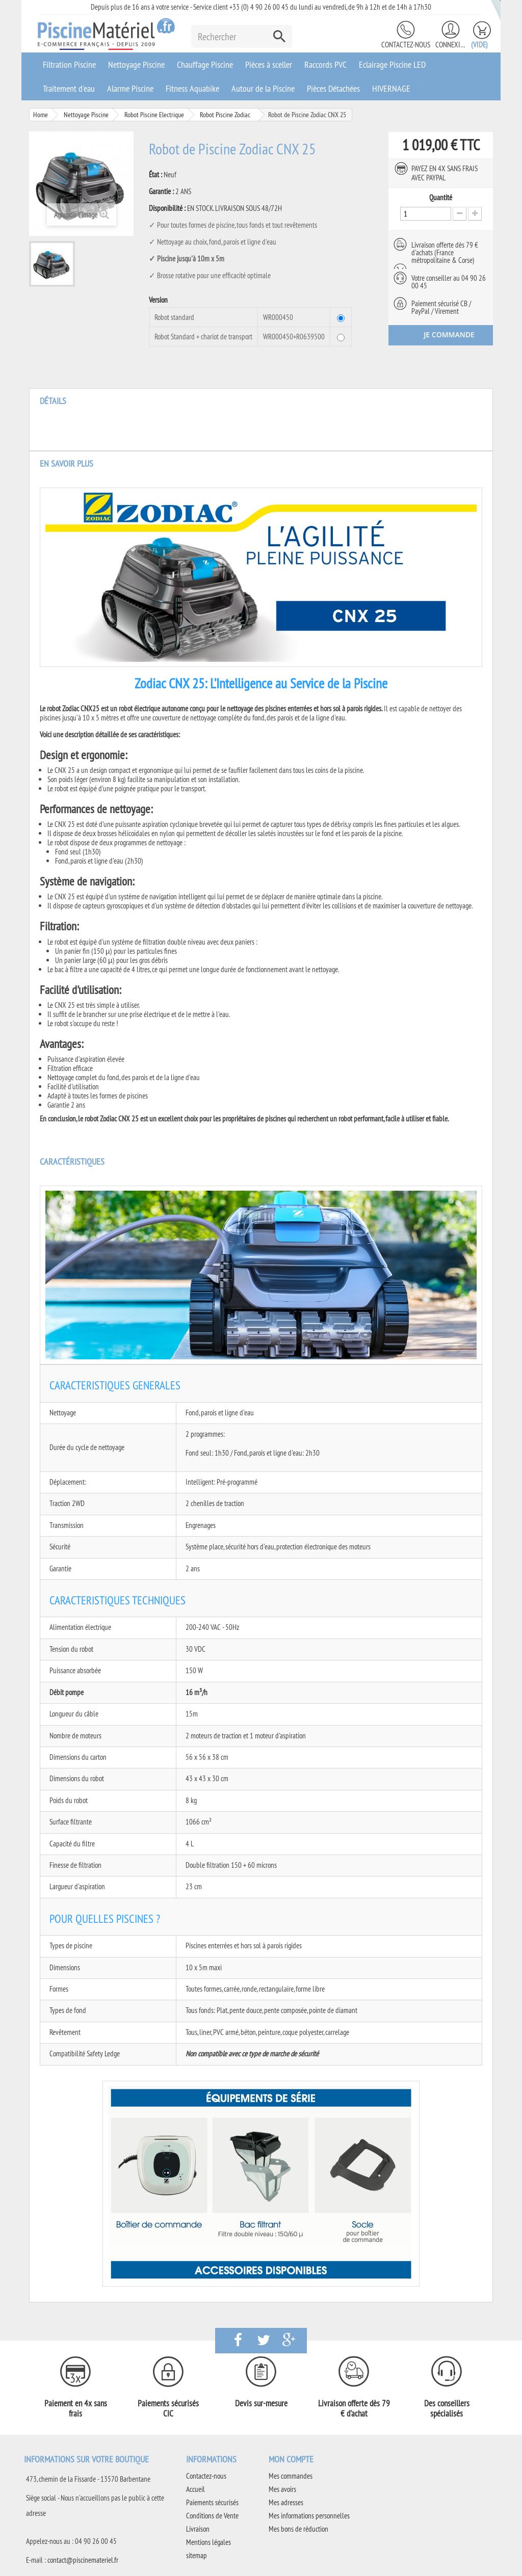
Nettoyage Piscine (136, 64)
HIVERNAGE (391, 88)
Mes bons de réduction (298, 2529)
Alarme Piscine (130, 88)
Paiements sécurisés (212, 2502)
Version (159, 300)
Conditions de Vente (212, 2515)
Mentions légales (208, 2542)
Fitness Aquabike (192, 88)
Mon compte (291, 2459)
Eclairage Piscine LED (392, 64)
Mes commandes (290, 2476)
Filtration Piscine (69, 64)
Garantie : (161, 191)
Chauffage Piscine (205, 64)
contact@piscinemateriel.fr (82, 2560)
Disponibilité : (167, 208)
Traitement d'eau (69, 88)
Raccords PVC (325, 64)
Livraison (198, 2529)
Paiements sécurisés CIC (168, 2408)
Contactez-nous (405, 44)
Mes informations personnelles (309, 2515)
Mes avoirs (282, 2489)
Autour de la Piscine (263, 88)
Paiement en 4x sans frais (75, 2408)
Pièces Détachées (333, 88)
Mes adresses (286, 2502)
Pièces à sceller (268, 64)
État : (155, 174)
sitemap (196, 2555)
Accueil (195, 2489)
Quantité (440, 197)
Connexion (450, 44)
